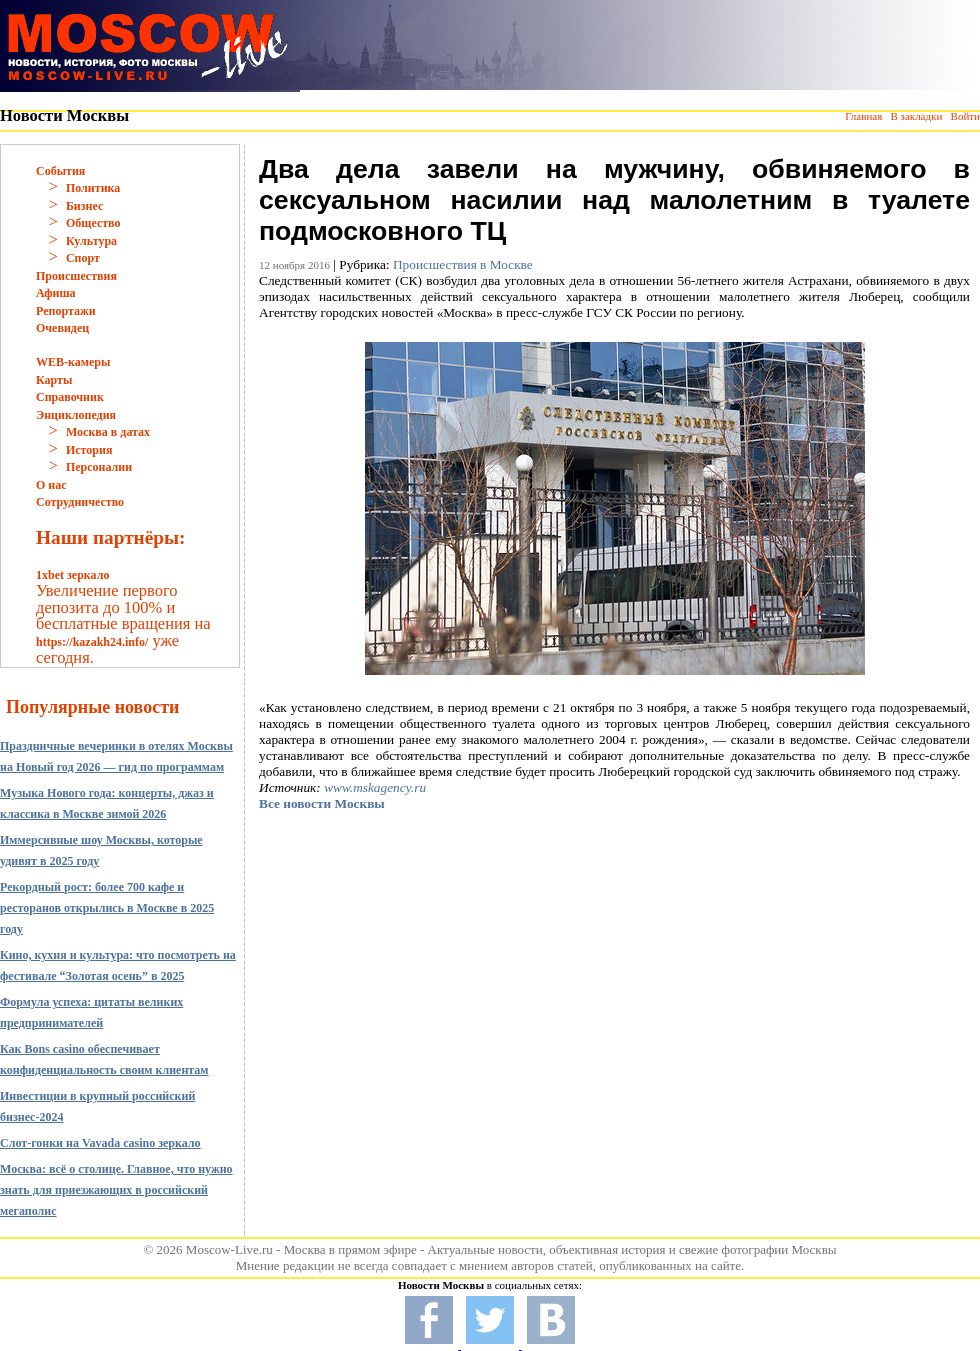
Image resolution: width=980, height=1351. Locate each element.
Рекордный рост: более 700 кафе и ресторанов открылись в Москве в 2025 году (107, 908)
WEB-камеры (73, 362)
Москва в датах (108, 432)
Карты (54, 380)
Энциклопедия (76, 415)
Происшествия (76, 276)
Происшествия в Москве (463, 264)
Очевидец (62, 328)
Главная (863, 116)
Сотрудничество (80, 502)
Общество (93, 223)
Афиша (56, 293)
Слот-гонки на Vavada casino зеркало (100, 1143)
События (60, 171)
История (89, 450)
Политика (93, 188)
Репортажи (66, 311)
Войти (965, 116)
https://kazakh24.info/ (92, 642)
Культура (91, 241)
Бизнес (84, 206)
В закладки (916, 116)
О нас (51, 485)
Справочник (70, 397)
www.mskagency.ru (375, 787)
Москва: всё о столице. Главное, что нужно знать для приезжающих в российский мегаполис (116, 1190)
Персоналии (99, 467)
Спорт (83, 258)
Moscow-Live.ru (229, 1249)
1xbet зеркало (72, 575)
